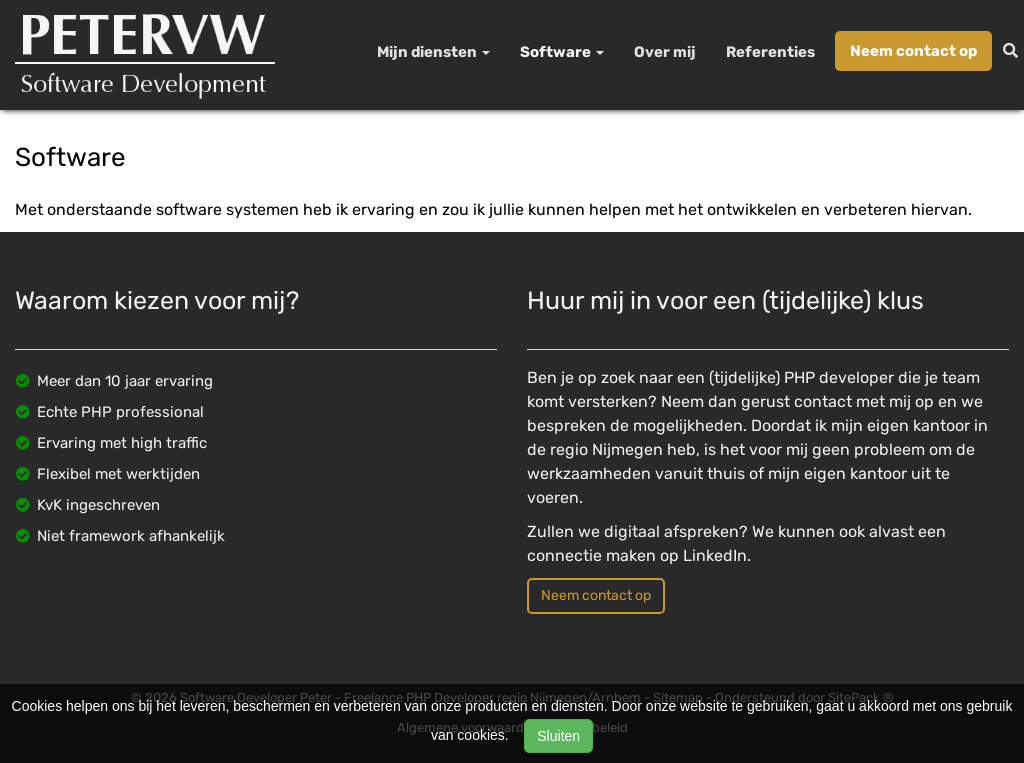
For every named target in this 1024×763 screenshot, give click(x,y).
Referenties (770, 52)
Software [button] (562, 52)
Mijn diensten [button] (433, 52)
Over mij (665, 52)
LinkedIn (715, 555)
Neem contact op (913, 51)
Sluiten (558, 736)
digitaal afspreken (671, 531)
